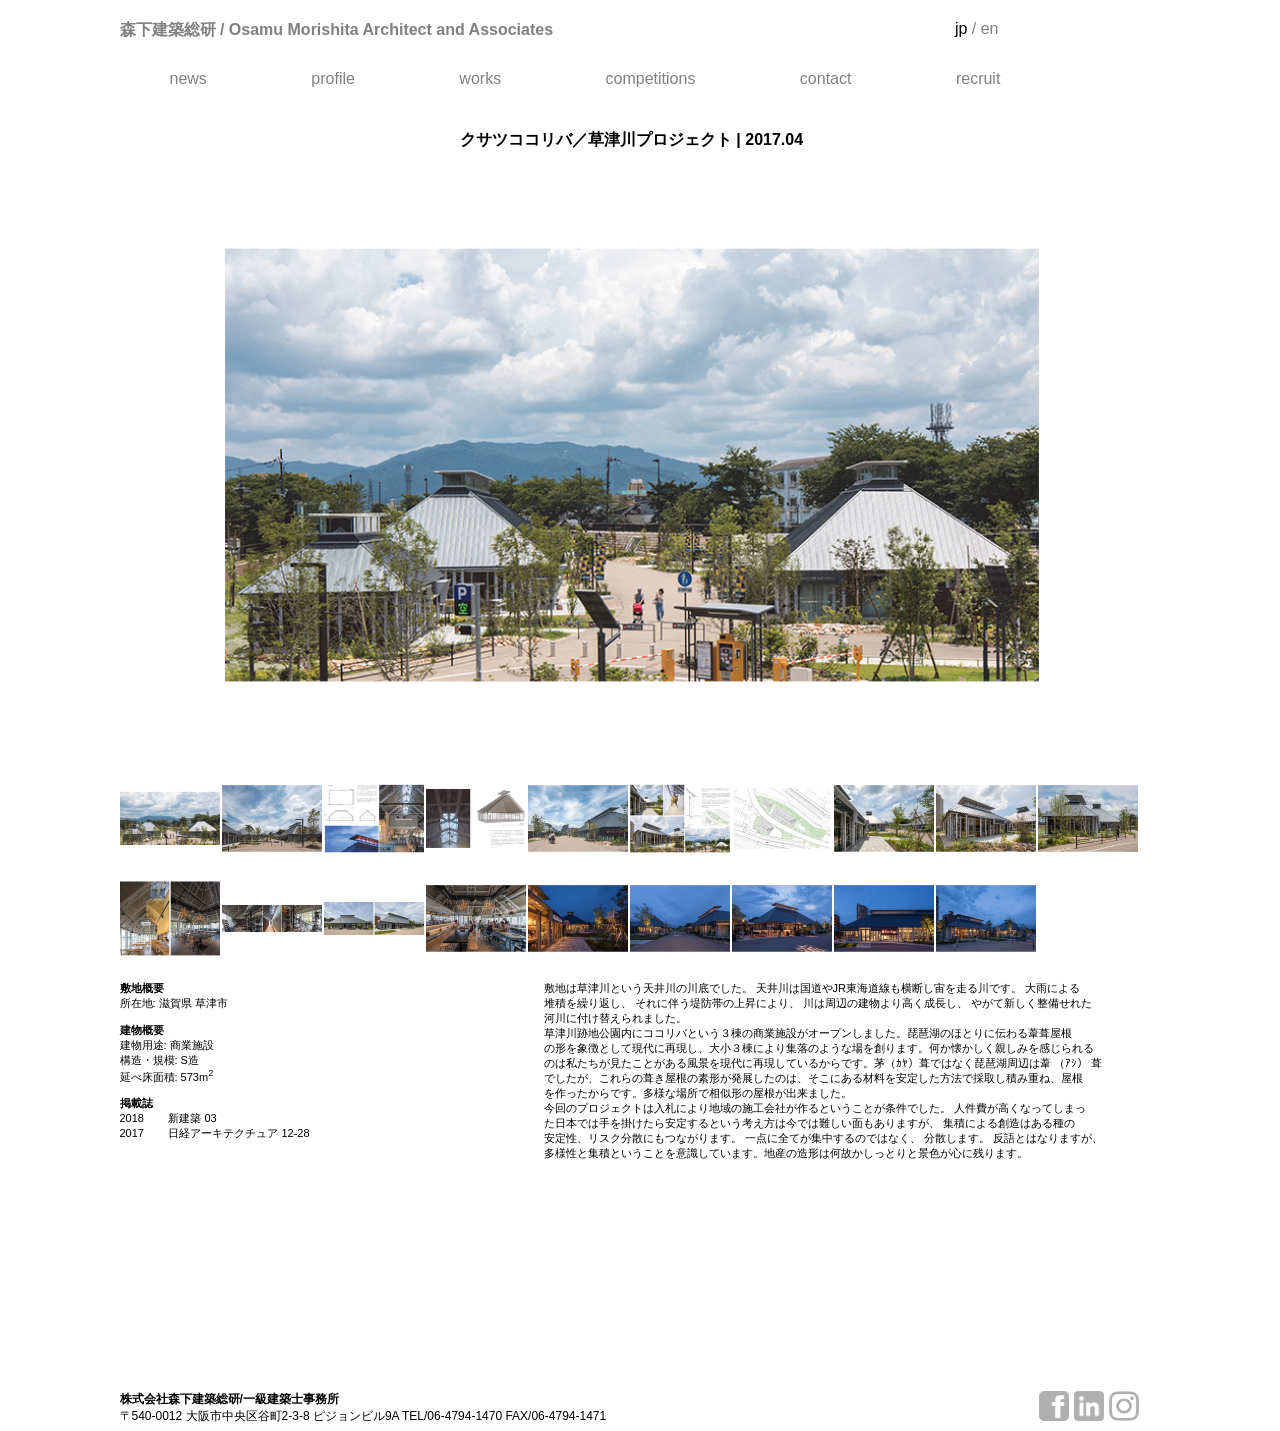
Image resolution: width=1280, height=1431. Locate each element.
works (480, 78)
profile (333, 78)
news (188, 78)
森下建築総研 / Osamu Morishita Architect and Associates (337, 29)
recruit (978, 78)
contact (826, 78)
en (990, 28)
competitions (651, 78)
